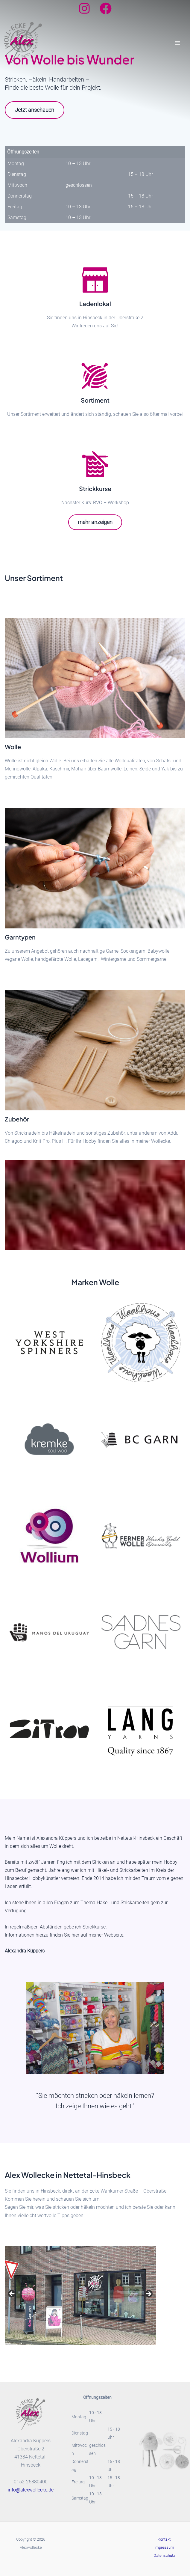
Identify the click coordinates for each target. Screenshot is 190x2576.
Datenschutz (164, 2555)
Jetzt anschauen (34, 110)
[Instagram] (84, 8)
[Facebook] (105, 8)
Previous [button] (12, 2294)
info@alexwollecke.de (31, 2490)
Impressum (164, 2547)
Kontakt (164, 2539)
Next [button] (148, 2294)
